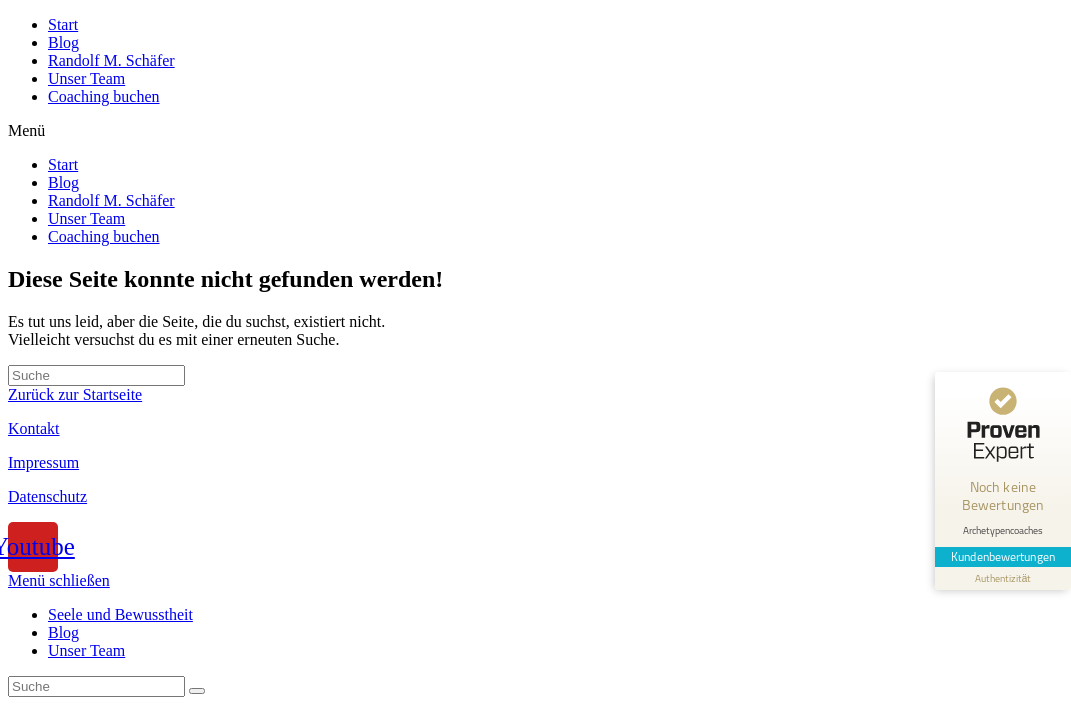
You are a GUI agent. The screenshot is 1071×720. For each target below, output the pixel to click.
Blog (63, 42)
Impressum (43, 462)
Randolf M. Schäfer (111, 60)
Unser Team (86, 78)
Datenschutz (47, 496)
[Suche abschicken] (197, 691)
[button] (535, 131)
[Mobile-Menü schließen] (59, 580)
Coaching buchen (104, 96)
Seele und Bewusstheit (120, 614)
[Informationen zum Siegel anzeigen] (1003, 578)
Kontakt (34, 428)
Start (63, 24)
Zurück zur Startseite (75, 394)
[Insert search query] (96, 375)
